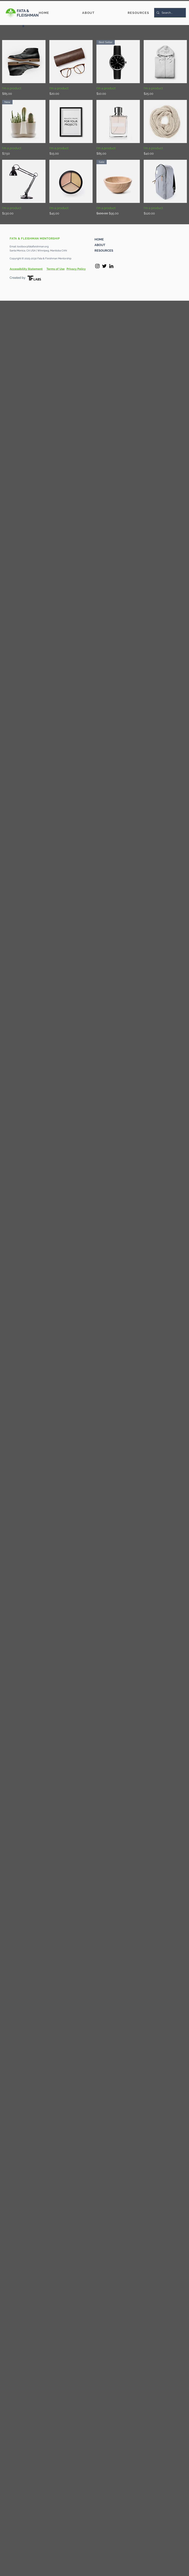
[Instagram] (97, 266)
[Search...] (170, 12)
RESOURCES (103, 250)
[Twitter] (104, 266)
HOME (99, 239)
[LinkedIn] (111, 266)
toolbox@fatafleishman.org (33, 246)
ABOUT (99, 245)
